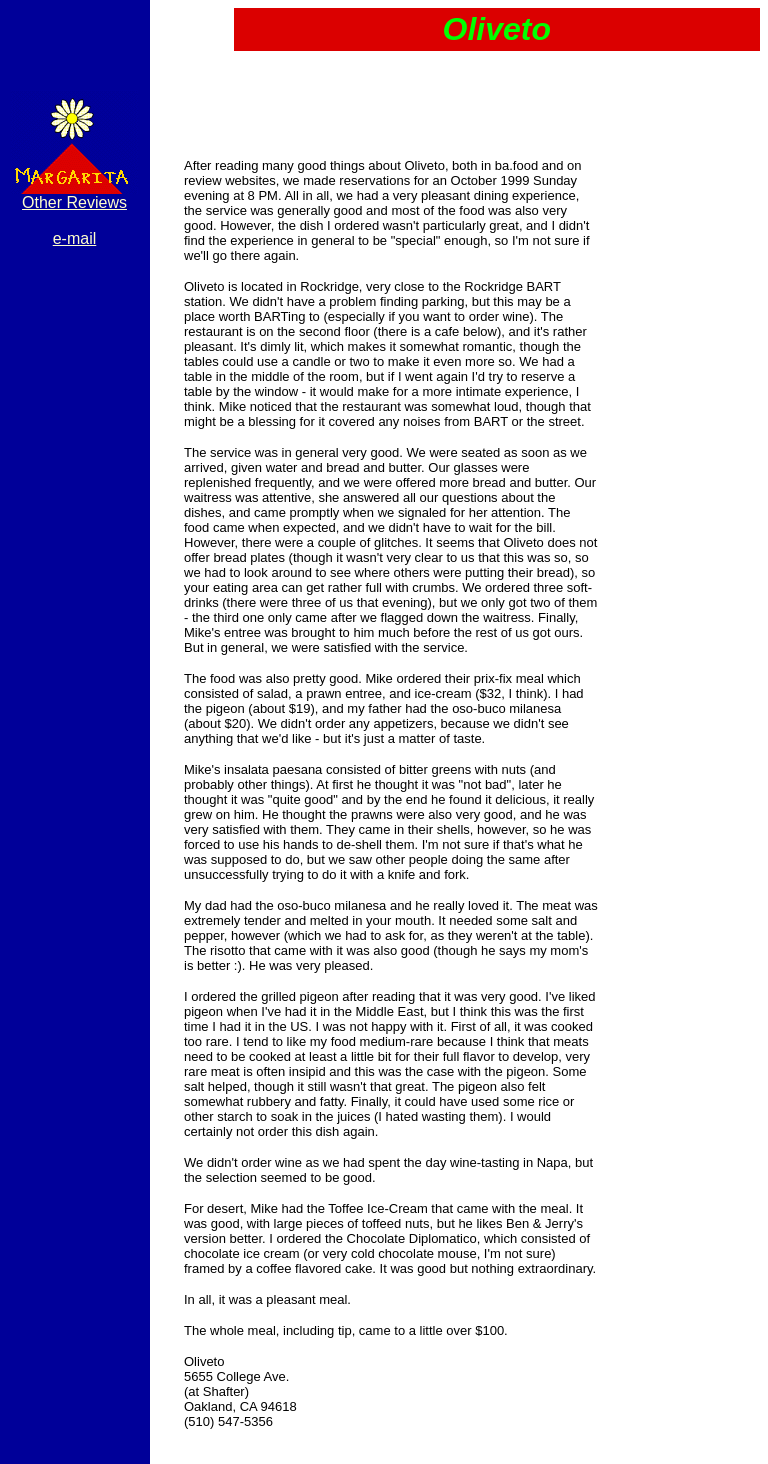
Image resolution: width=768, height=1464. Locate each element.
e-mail (75, 238)
